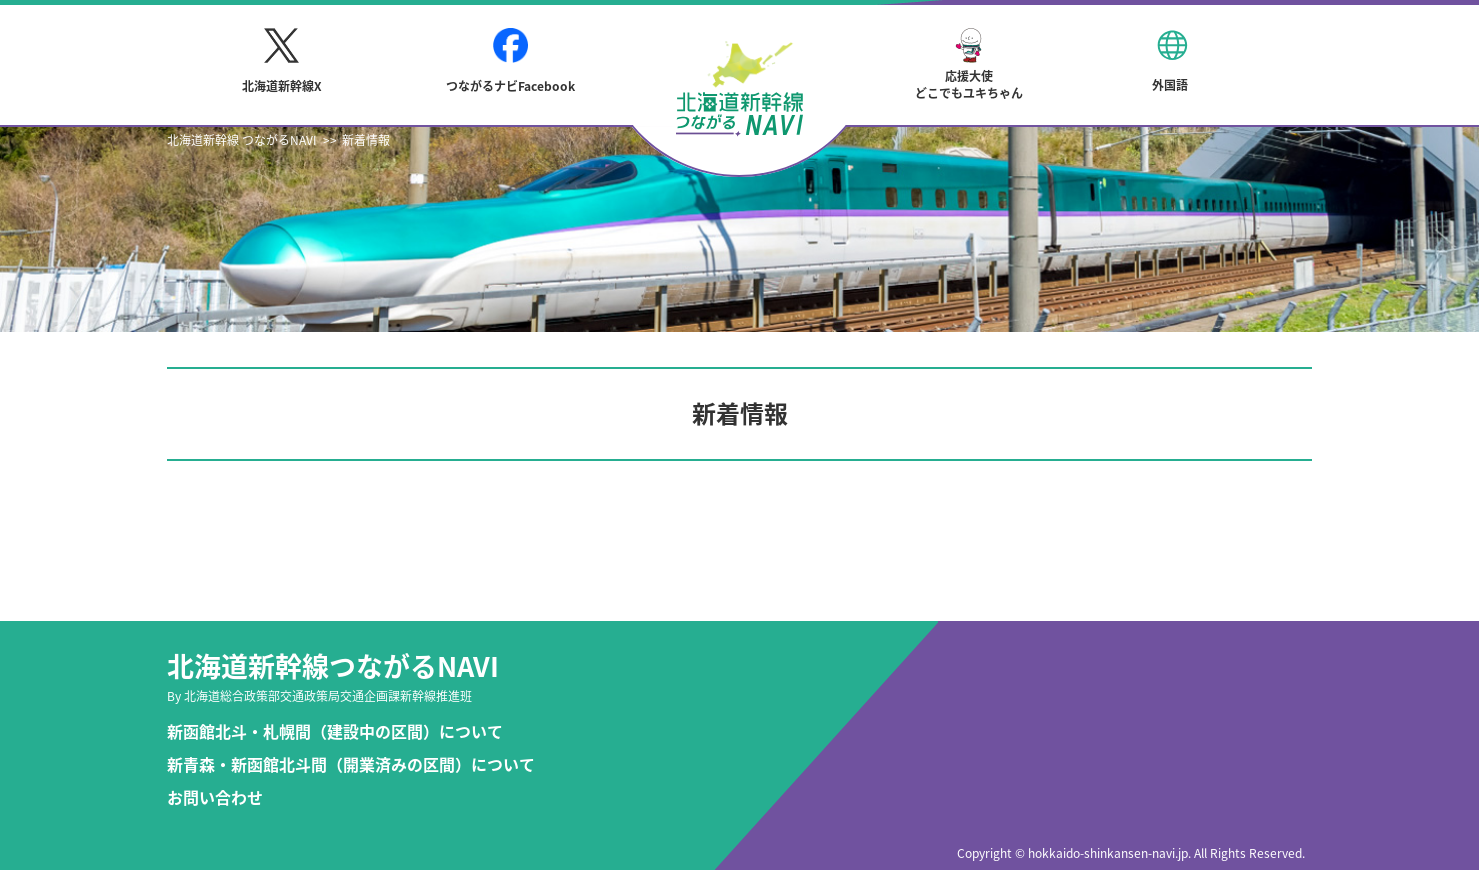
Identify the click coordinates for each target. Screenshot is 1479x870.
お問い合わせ (215, 797)
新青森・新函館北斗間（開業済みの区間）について (351, 764)
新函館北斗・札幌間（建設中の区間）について (335, 731)
